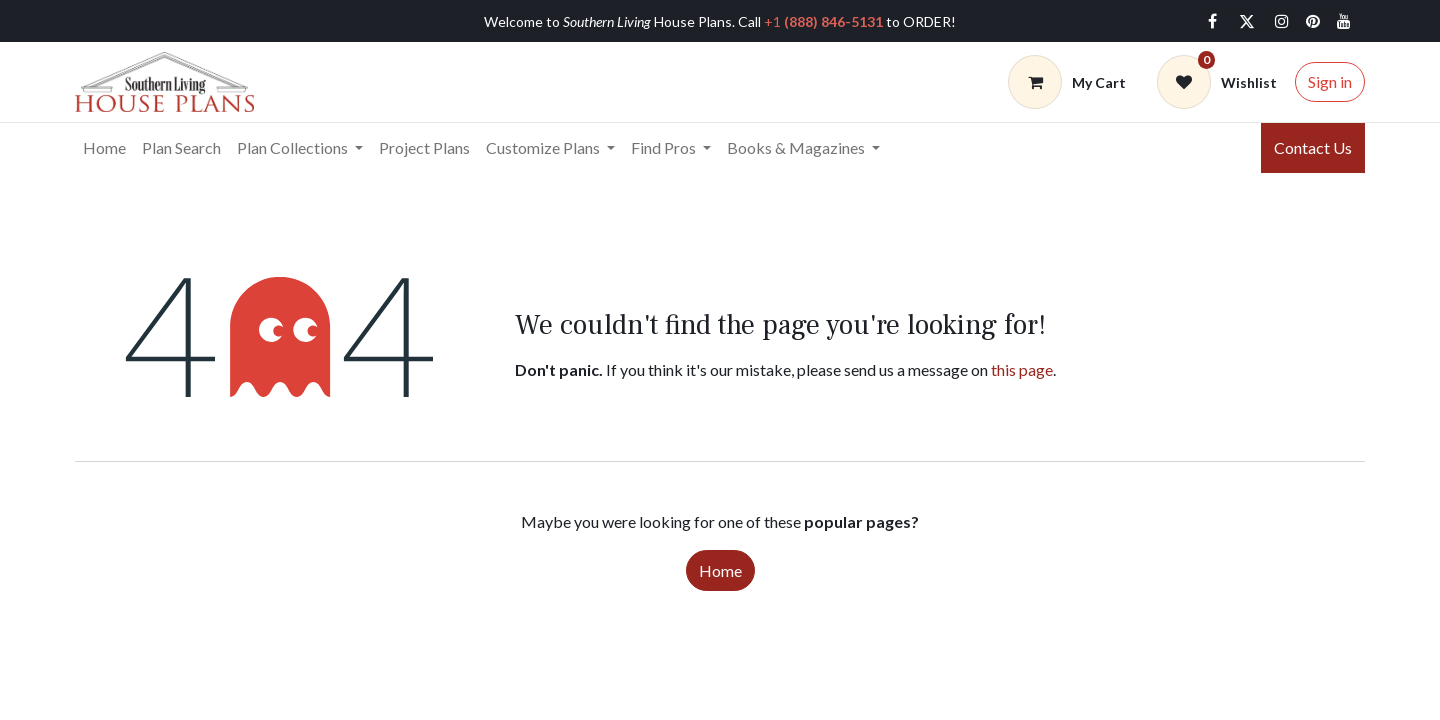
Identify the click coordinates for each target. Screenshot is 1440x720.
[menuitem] (104, 148)
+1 (823, 21)
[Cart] (1067, 82)
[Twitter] (1247, 21)
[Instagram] (1282, 21)
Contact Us (1313, 147)
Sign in (1330, 81)
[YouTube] (1344, 21)
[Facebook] (1212, 21)
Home (720, 570)
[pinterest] (1313, 21)
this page (1022, 369)
